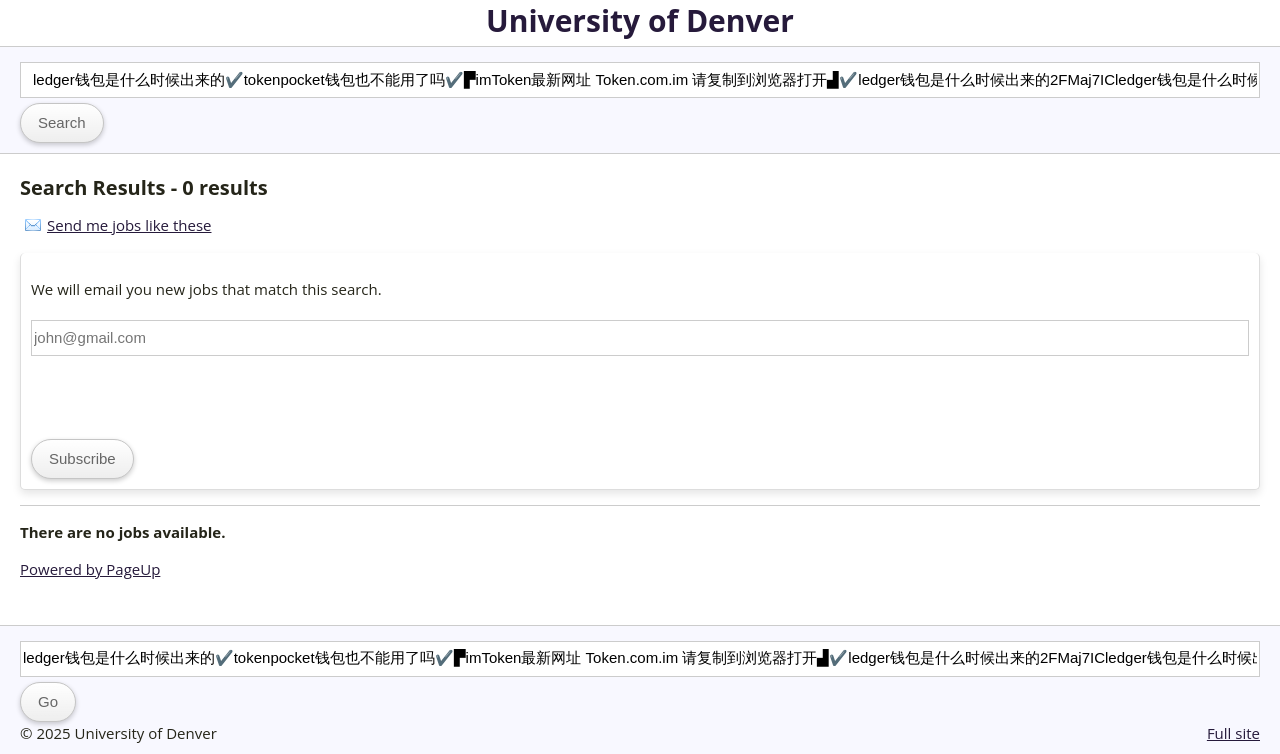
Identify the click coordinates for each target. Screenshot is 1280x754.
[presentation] (183, 395)
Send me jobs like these (129, 225)
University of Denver (640, 20)
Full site (1233, 733)
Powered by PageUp (90, 569)
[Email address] (640, 338)
